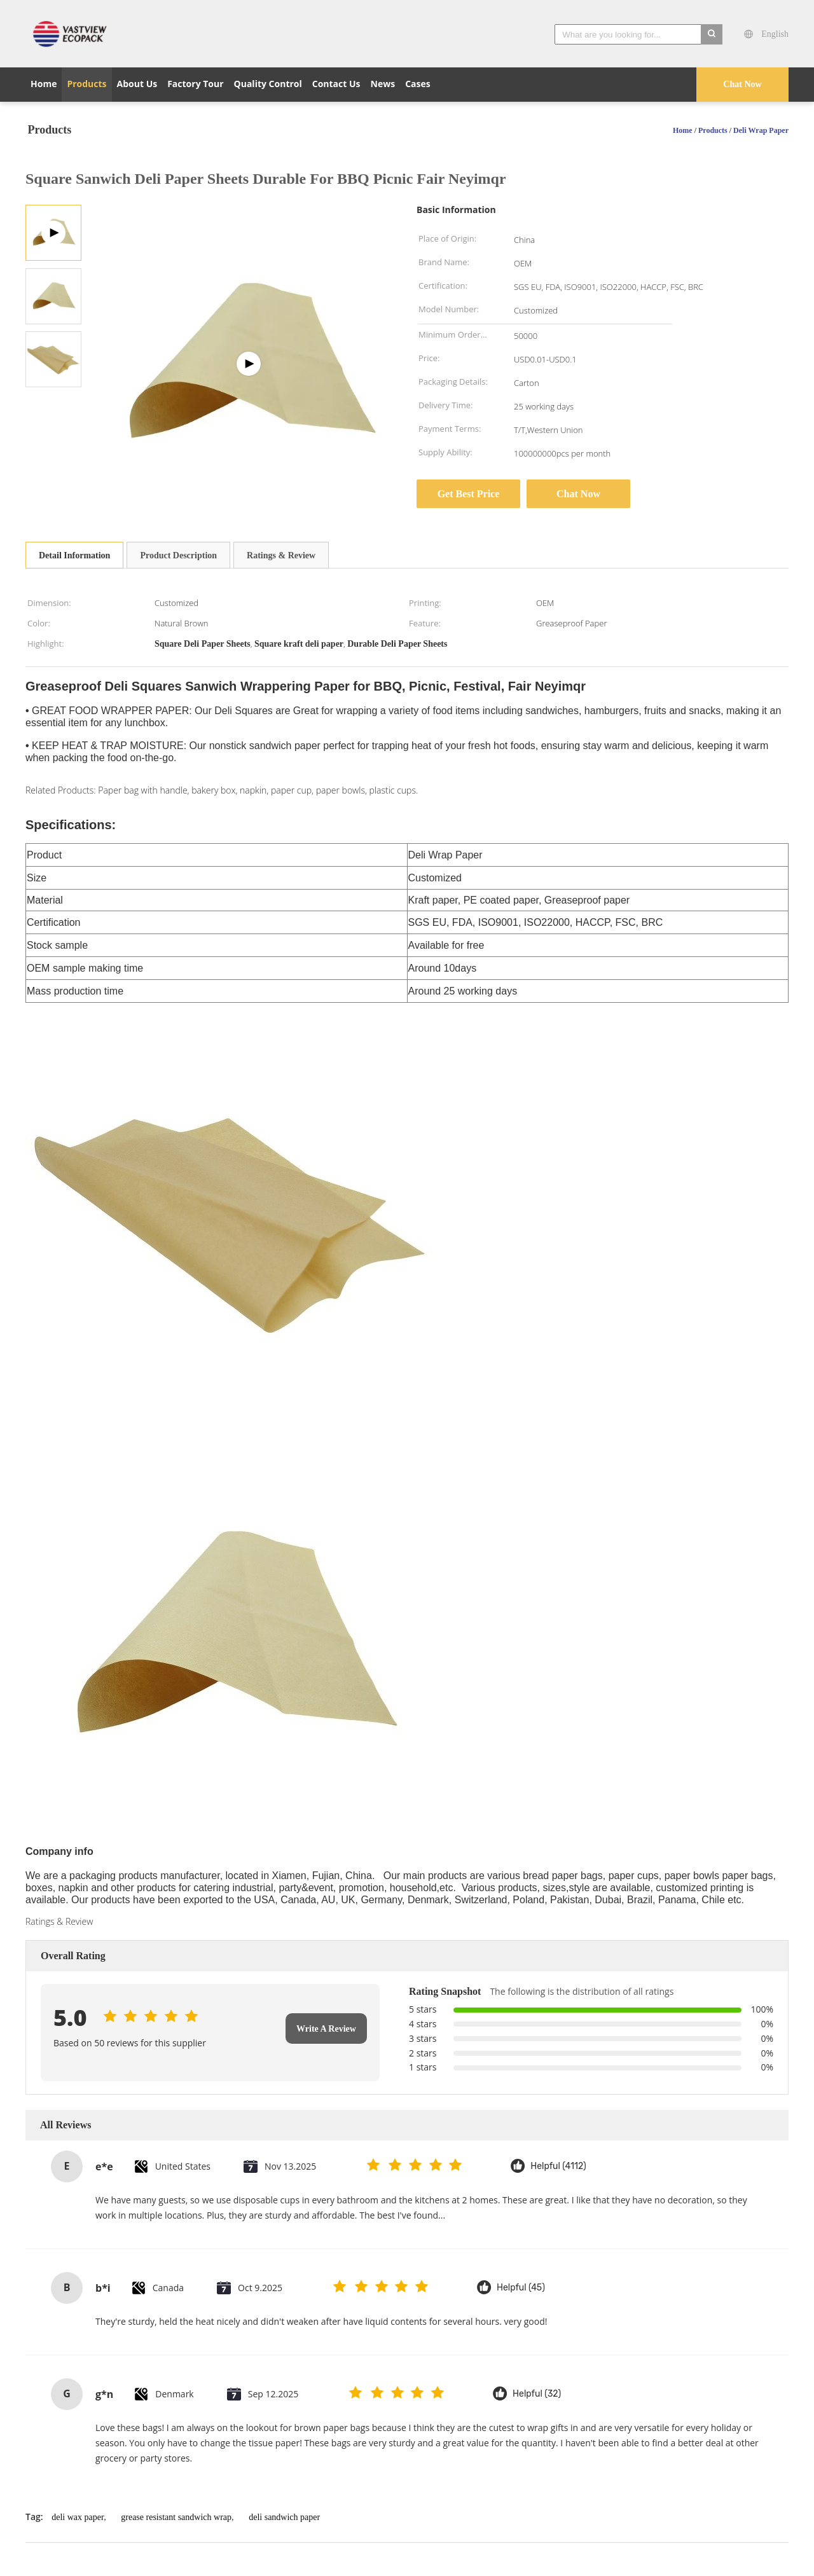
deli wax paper (78, 2517)
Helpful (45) (521, 2287)
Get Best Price (469, 493)
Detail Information (74, 555)
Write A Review (326, 2029)
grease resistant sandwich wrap (176, 2517)
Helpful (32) (537, 2393)
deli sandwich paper (284, 2517)
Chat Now (742, 84)
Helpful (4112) (558, 2166)
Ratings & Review (281, 555)
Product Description (178, 555)
